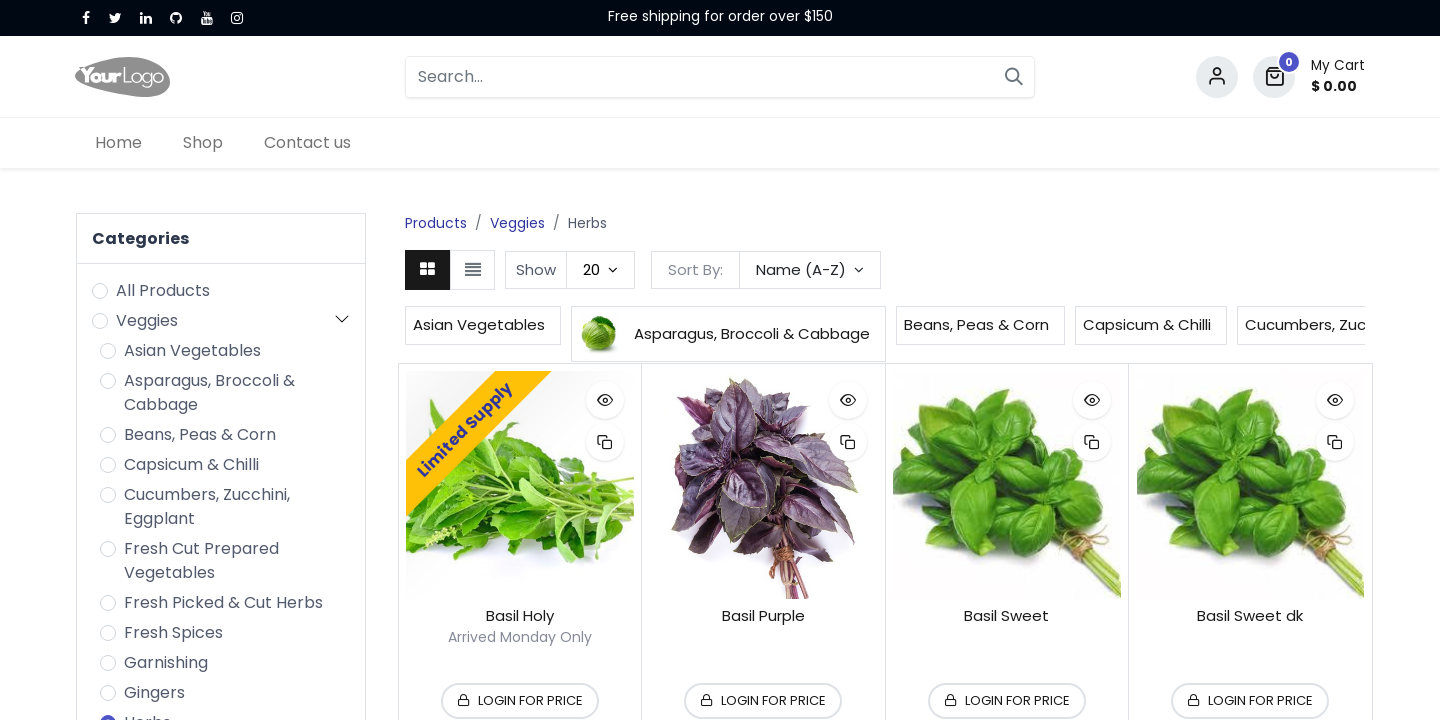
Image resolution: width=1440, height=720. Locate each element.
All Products (163, 290)
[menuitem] (119, 143)
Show (536, 269)
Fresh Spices (173, 632)
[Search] (1014, 77)
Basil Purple (763, 615)
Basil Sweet (1006, 615)
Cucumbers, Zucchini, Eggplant (207, 506)
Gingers (154, 692)
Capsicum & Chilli (191, 464)
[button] (810, 270)
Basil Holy (520, 615)
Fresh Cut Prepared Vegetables (201, 560)
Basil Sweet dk (1250, 615)
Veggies (147, 320)
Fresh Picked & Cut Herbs (223, 602)
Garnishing (166, 662)
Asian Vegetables (192, 350)
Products (436, 223)
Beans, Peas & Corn (200, 434)
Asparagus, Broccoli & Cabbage (209, 392)
